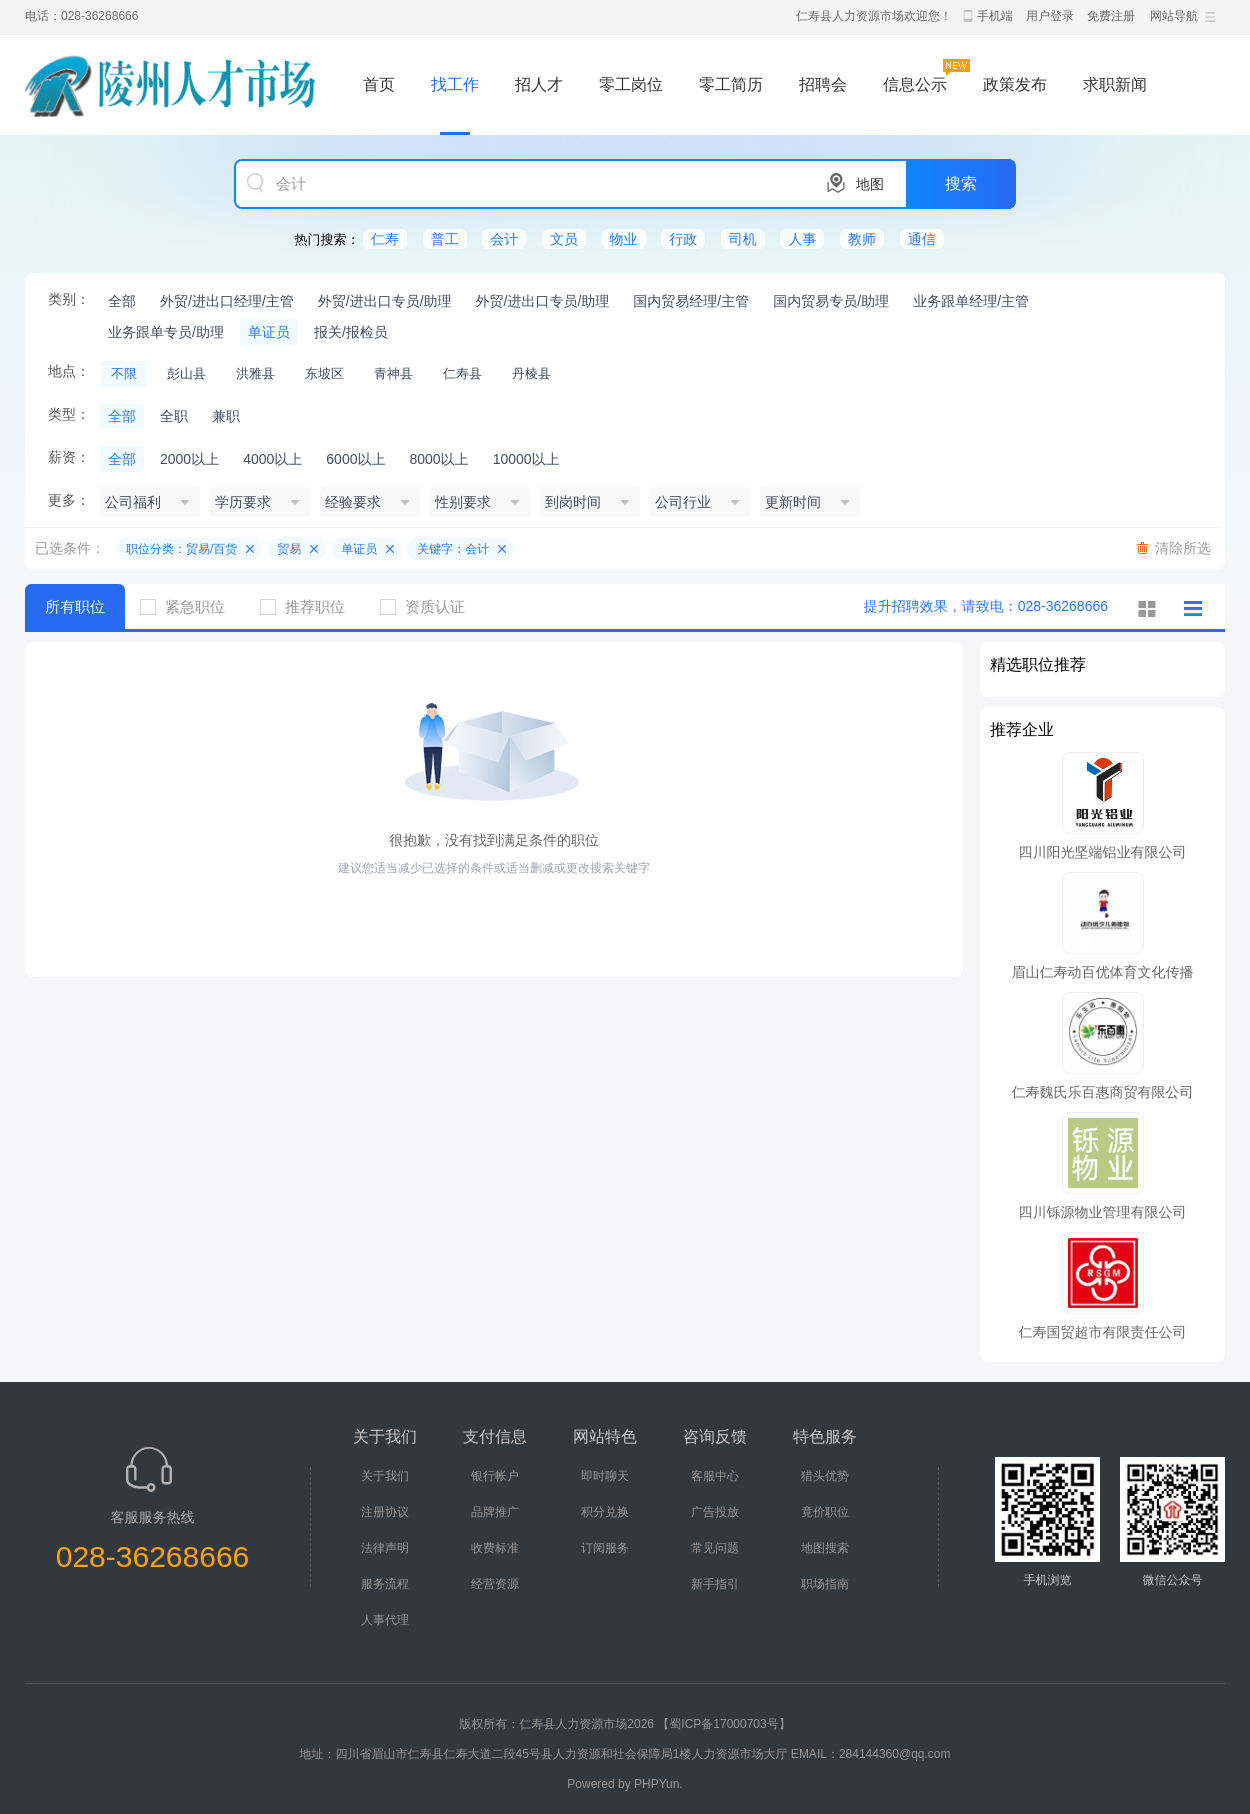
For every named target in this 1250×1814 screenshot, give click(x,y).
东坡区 (324, 373)
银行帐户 (495, 1476)
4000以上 (272, 459)
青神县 (393, 373)
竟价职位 (825, 1512)
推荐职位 (310, 606)
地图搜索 (825, 1548)
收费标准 (495, 1548)
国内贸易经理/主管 (691, 301)
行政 (683, 239)
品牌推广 (495, 1512)
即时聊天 (605, 1476)
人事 (802, 239)
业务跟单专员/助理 (166, 332)
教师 (862, 239)
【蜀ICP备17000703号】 (723, 1724)
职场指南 (825, 1584)
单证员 (269, 332)
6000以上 (355, 459)
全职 (174, 416)
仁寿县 (462, 373)
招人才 (539, 84)
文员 (564, 239)
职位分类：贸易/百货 (181, 549)
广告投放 (715, 1512)
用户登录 (1050, 16)
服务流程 (385, 1584)
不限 (124, 373)
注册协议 (385, 1512)
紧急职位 (190, 606)
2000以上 (189, 459)
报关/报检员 (351, 332)
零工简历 (731, 84)
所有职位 (75, 606)
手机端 (995, 16)
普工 (445, 239)
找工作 (455, 84)
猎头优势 (825, 1476)
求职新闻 (1115, 84)
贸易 (289, 549)
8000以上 (438, 459)
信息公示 (915, 84)
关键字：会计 (453, 549)
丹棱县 (531, 373)
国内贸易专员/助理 (831, 301)
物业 (624, 239)
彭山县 (186, 373)
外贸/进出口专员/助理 (385, 301)
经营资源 (495, 1584)
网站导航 (1174, 16)
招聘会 (823, 84)
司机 (743, 239)
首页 (379, 84)
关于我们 (385, 1476)
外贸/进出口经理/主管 (227, 301)
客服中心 (715, 1476)
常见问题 (715, 1548)
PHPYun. (658, 1784)
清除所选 (1183, 548)
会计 (504, 239)
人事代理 (385, 1620)
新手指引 (715, 1584)
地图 (870, 184)
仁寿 (385, 239)
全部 (122, 301)
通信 (922, 239)
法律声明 (385, 1548)
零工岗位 (631, 84)
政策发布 (1015, 84)
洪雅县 (255, 373)
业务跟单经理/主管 (971, 301)
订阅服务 (605, 1548)
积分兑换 (605, 1512)
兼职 (226, 416)
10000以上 (526, 459)
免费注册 (1111, 16)
